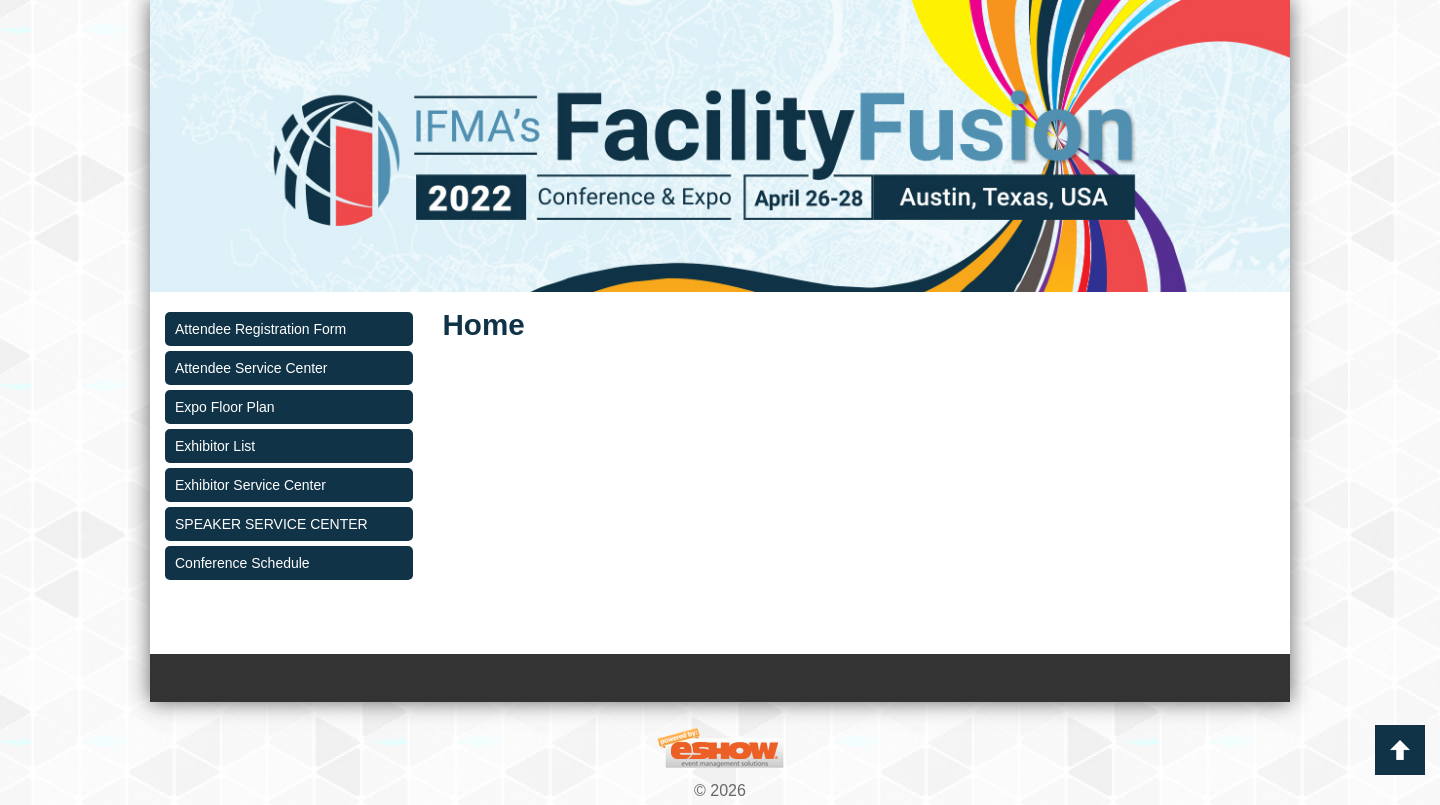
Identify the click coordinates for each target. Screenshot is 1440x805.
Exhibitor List (215, 446)
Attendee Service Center (251, 368)
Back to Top (1400, 750)
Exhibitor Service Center (250, 485)
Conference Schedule (242, 563)
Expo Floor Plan (225, 407)
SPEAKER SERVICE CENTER (271, 524)
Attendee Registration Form (260, 329)
